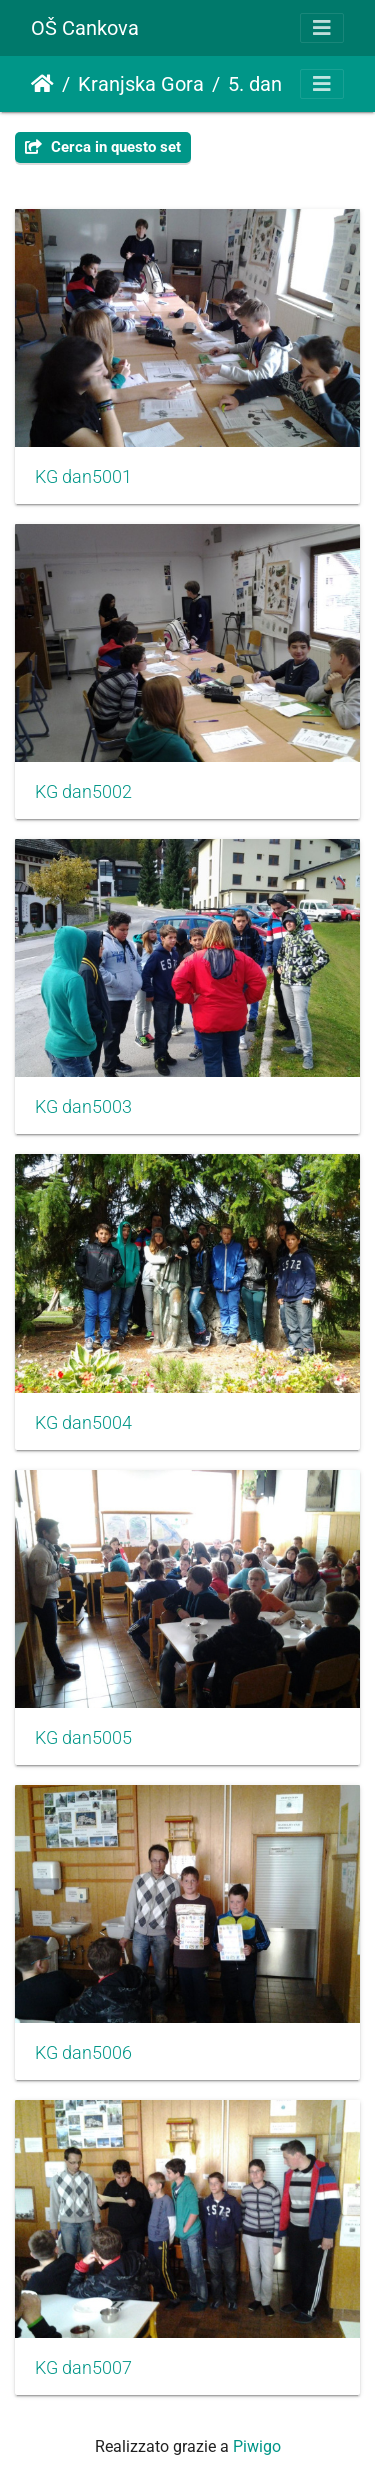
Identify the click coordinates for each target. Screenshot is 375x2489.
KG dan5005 (83, 1738)
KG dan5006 (83, 2053)
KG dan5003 (83, 1107)
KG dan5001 (83, 477)
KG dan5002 (83, 792)
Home (42, 84)
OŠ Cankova (85, 28)
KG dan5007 (83, 2368)
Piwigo (257, 2446)
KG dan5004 (83, 1423)
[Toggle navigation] (322, 28)
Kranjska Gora (141, 84)
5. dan (255, 84)
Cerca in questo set (103, 147)
